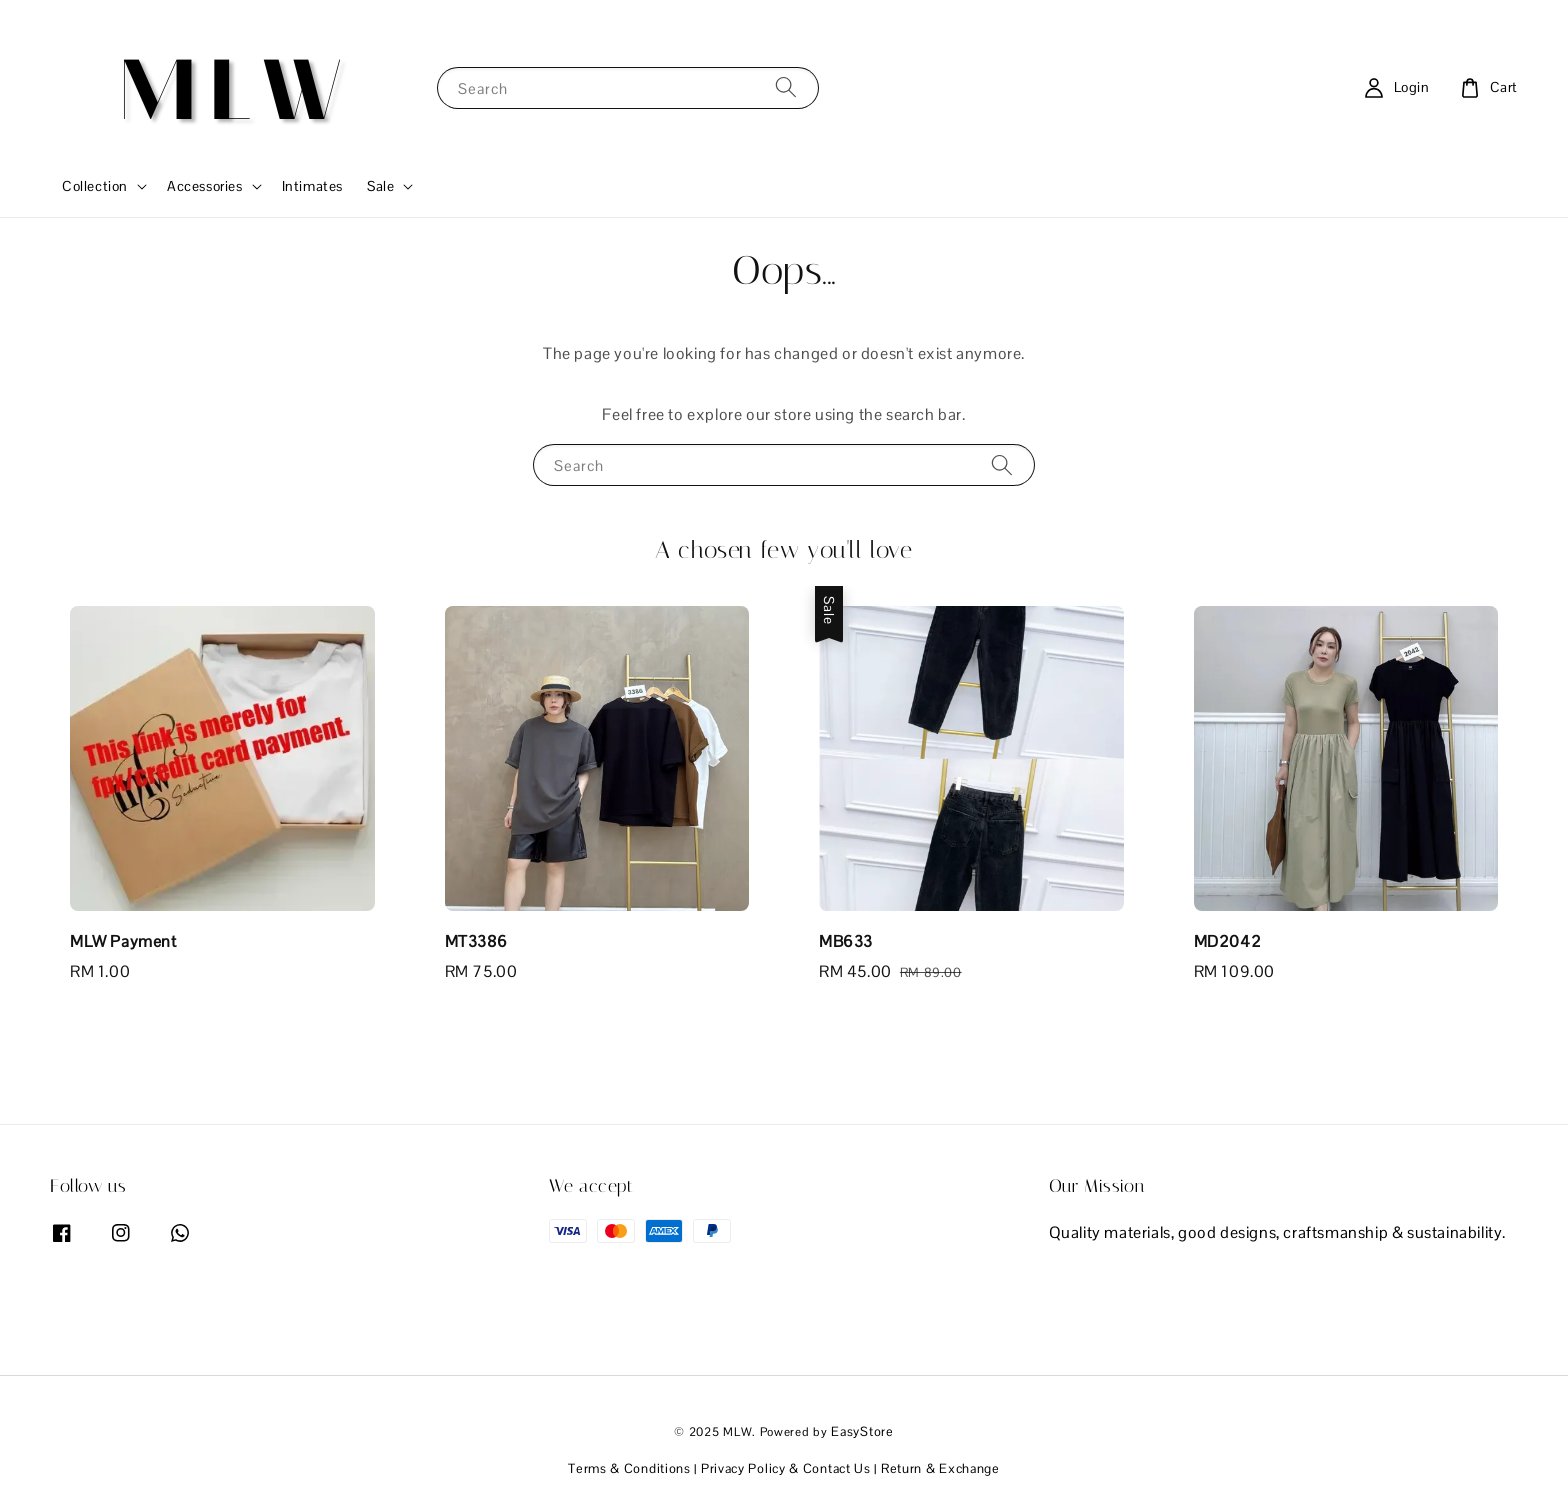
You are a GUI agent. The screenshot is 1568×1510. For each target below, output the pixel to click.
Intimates (312, 186)
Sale (380, 186)
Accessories (205, 186)
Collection (95, 186)
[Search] (786, 87)
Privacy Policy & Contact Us (786, 1468)
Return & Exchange (940, 1468)
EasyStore (862, 1431)
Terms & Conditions (629, 1468)
